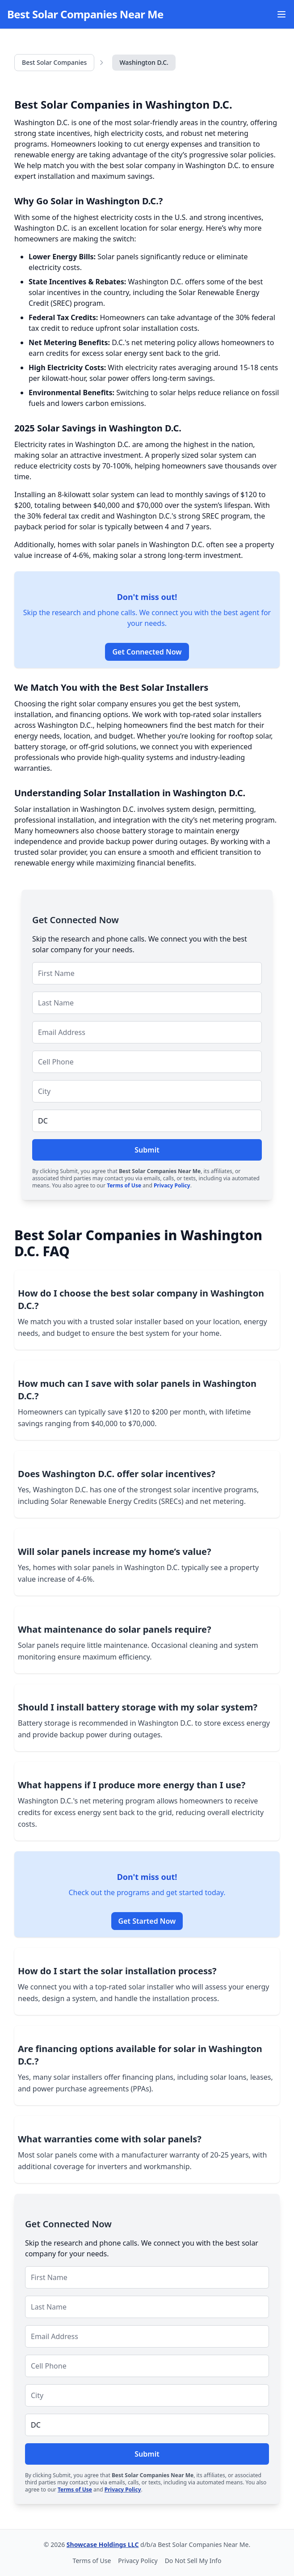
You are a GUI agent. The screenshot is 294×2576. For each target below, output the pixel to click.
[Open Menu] (281, 14)
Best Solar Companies (54, 62)
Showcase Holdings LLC (103, 2544)
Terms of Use (124, 1185)
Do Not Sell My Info (193, 2560)
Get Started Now (147, 1921)
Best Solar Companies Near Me (85, 14)
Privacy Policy (172, 1185)
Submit (146, 1150)
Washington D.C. (143, 62)
